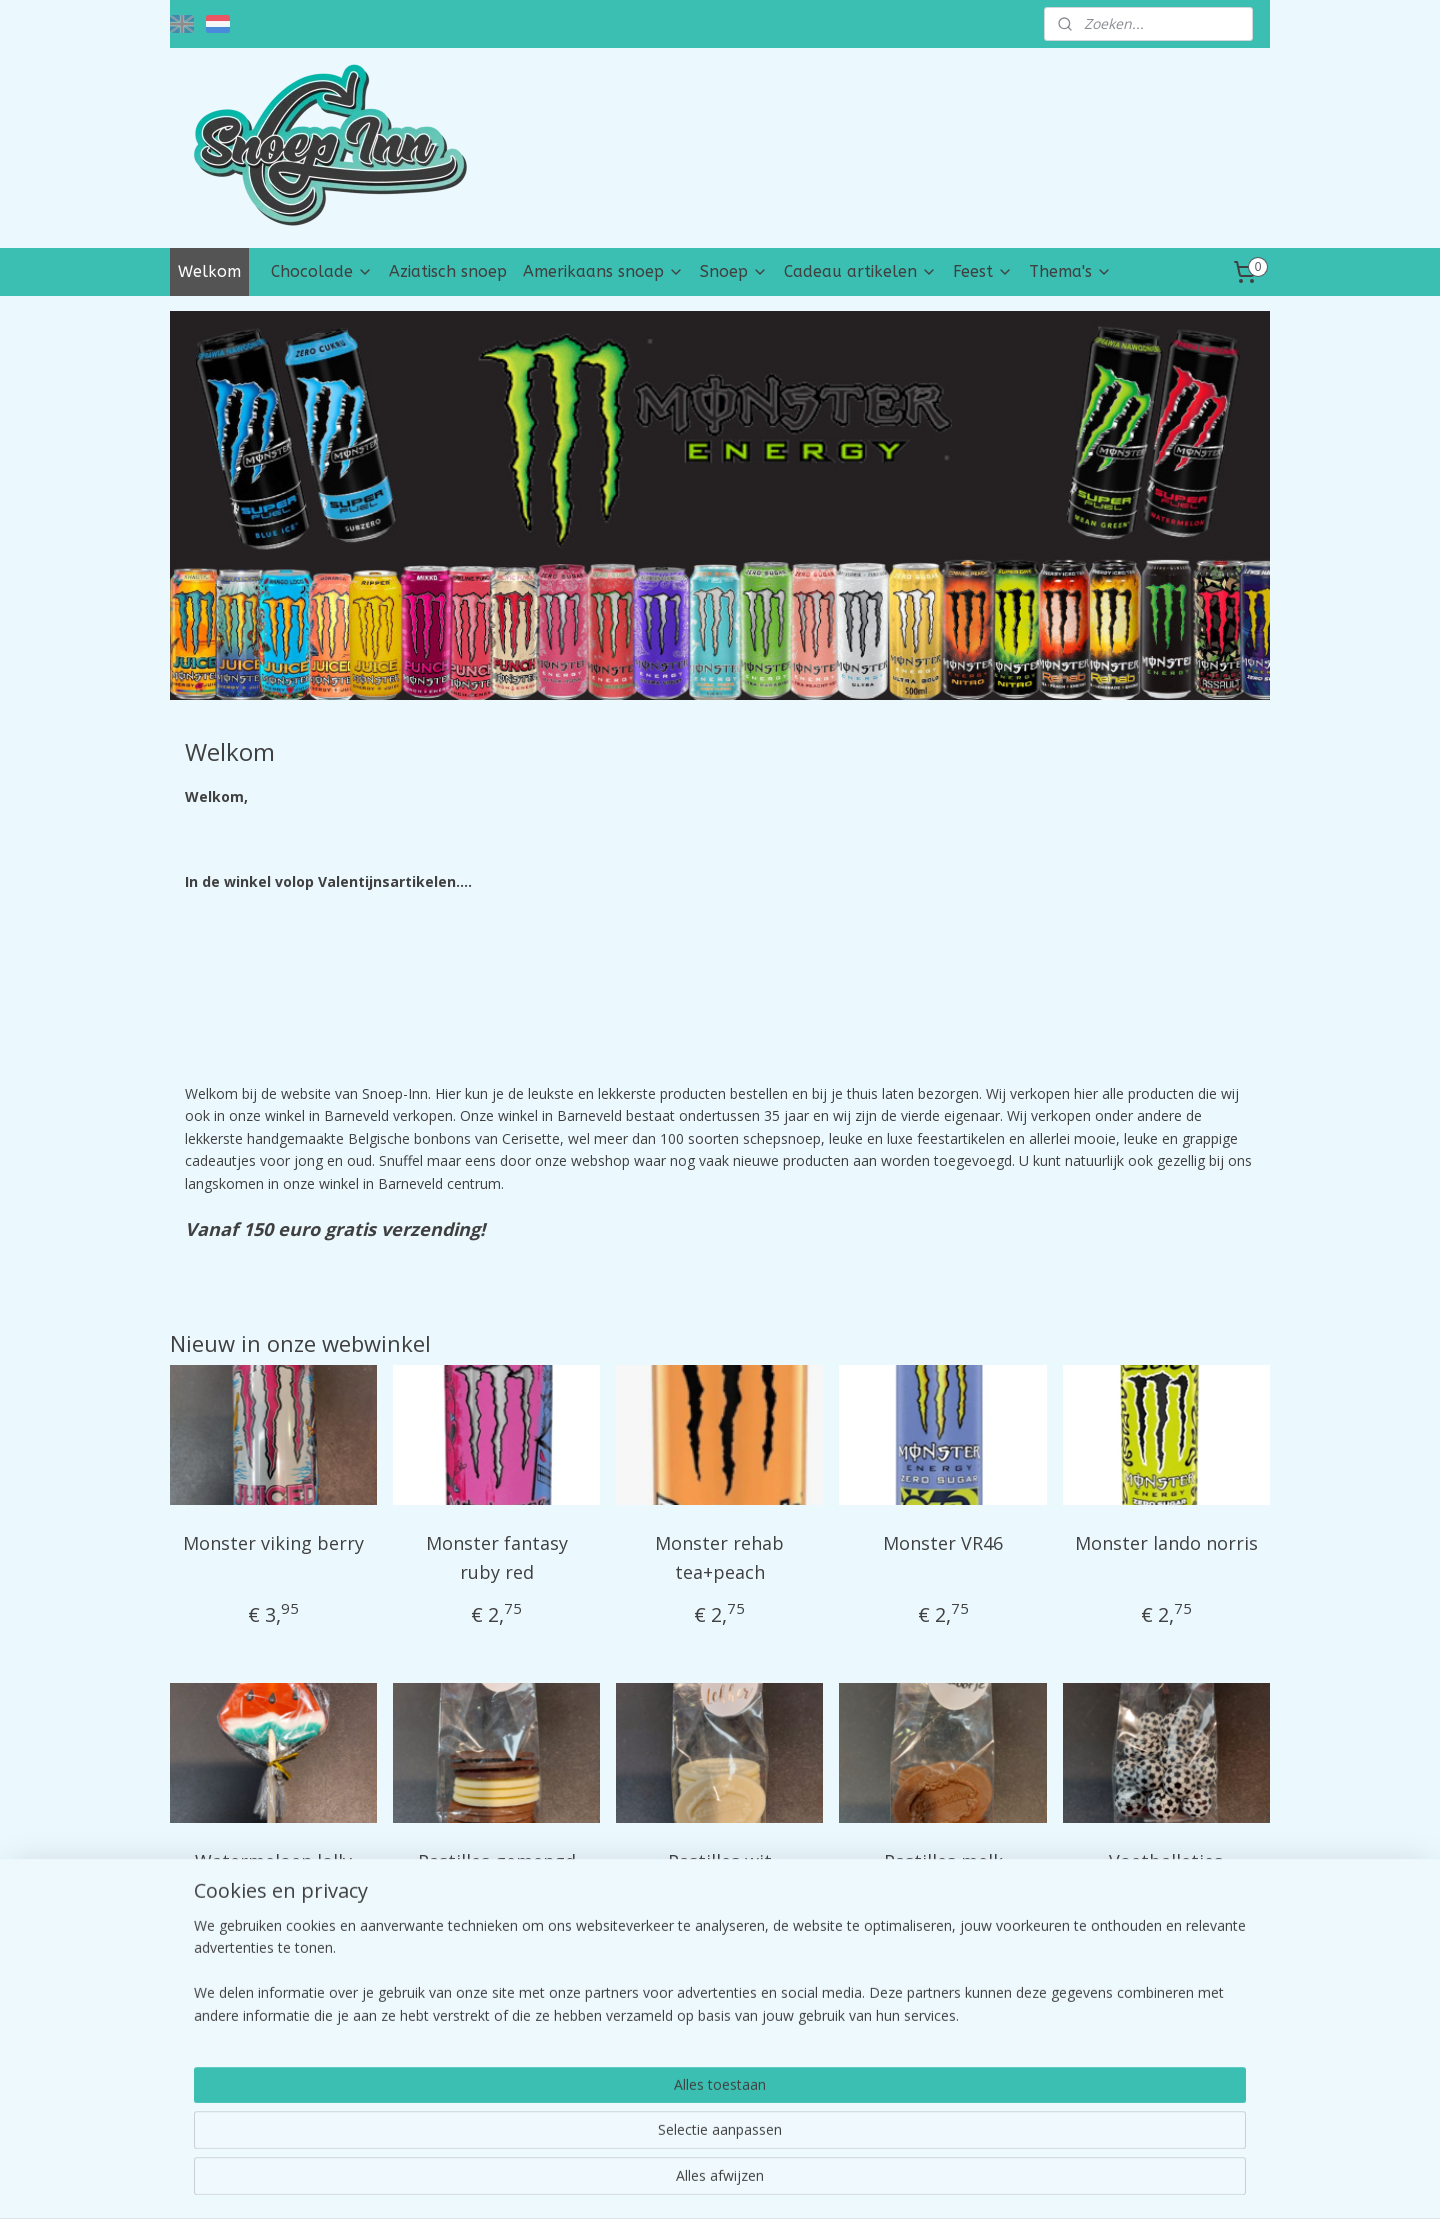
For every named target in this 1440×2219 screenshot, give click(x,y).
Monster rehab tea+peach (719, 1557)
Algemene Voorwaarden (1146, 2101)
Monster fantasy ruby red (497, 1557)
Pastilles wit (720, 1861)
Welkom (209, 271)
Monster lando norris (1166, 1543)
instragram (654, 2078)
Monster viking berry (273, 1543)
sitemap (634, 2182)
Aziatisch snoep (448, 271)
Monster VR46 (943, 1543)
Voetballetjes (1166, 1861)
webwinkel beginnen (753, 2182)
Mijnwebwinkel (927, 2182)
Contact (1093, 2078)
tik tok (639, 2101)
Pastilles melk (943, 1861)
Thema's (1070, 271)
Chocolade (322, 271)
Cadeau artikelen (860, 271)
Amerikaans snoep (603, 271)
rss (676, 2182)
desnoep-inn (231, 2042)
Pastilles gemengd (497, 1861)
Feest (983, 271)
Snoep (734, 271)
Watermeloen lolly (273, 1861)
